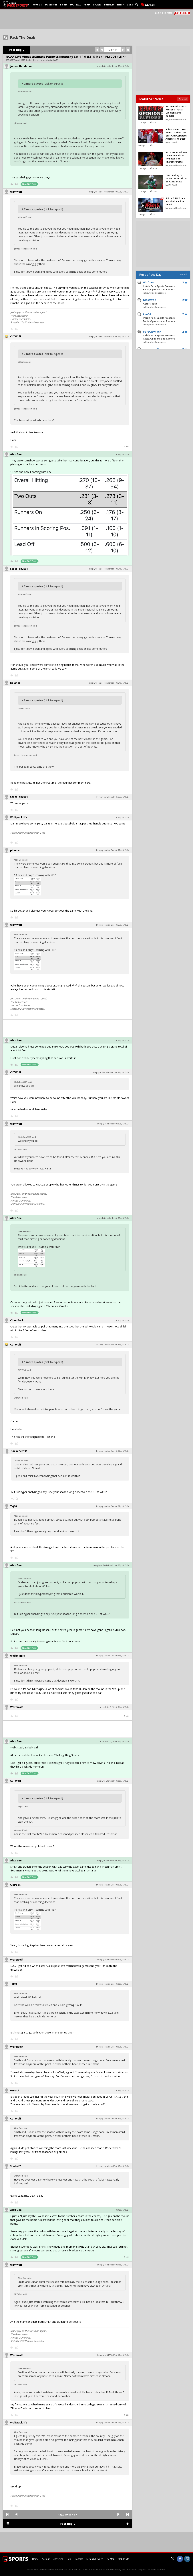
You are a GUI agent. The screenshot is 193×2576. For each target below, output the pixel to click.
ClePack (15, 1884)
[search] (137, 4)
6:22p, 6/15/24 (122, 191)
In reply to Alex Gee (105, 850)
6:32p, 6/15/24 (122, 1451)
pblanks (15, 683)
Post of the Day (150, 275)
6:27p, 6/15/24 (122, 850)
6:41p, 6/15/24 (122, 2264)
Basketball (51, 4)
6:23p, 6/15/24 (122, 336)
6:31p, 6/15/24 (122, 1344)
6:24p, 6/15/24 (122, 454)
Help (69, 2559)
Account (46, 2559)
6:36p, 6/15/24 (122, 1781)
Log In (158, 12)
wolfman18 (17, 1655)
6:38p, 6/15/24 (122, 1984)
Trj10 (13, 1506)
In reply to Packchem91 (103, 1565)
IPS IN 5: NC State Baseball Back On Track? (175, 201)
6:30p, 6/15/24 (122, 1123)
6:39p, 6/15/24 (122, 2046)
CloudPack (17, 1320)
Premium (109, 4)
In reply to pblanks (105, 66)
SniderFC (15, 2166)
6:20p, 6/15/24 (122, 66)
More (129, 4)
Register (168, 12)
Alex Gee (16, 454)
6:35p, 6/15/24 (122, 1741)
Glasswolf (160, 302)
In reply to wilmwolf (105, 797)
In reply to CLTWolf (105, 1123)
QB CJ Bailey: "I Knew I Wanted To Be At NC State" (176, 178)
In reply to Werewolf (105, 1781)
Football (75, 4)
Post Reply (16, 50)
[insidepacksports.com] (16, 4)
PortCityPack (160, 335)
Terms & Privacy (94, 2559)
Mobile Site (123, 2559)
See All (183, 99)
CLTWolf (15, 336)
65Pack (14, 2090)
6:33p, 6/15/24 (122, 1565)
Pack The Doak (22, 37)
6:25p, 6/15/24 (122, 797)
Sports (97, 4)
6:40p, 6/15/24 (122, 2166)
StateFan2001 (19, 568)
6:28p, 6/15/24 (122, 1072)
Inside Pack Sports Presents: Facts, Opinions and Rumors (176, 111)
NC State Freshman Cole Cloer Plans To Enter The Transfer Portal (177, 157)
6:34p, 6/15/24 (122, 1707)
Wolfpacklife (18, 817)
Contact (79, 2559)
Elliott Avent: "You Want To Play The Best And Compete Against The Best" (176, 134)
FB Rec (86, 4)
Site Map (110, 2559)
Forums (37, 4)
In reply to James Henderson (101, 191)
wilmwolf (16, 191)
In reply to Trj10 (107, 1707)
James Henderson (21, 66)
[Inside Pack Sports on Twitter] (173, 2559)
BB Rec (63, 4)
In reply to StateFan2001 (103, 1072)
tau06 (160, 317)
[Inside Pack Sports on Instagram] (187, 2559)
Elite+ (120, 4)
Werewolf (16, 1707)
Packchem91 (19, 1451)
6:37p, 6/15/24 (122, 1884)
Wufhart (160, 285)
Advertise (58, 2559)
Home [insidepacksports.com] (35, 2559)
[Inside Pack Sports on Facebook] (180, 2559)
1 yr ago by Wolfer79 (48, 60)
